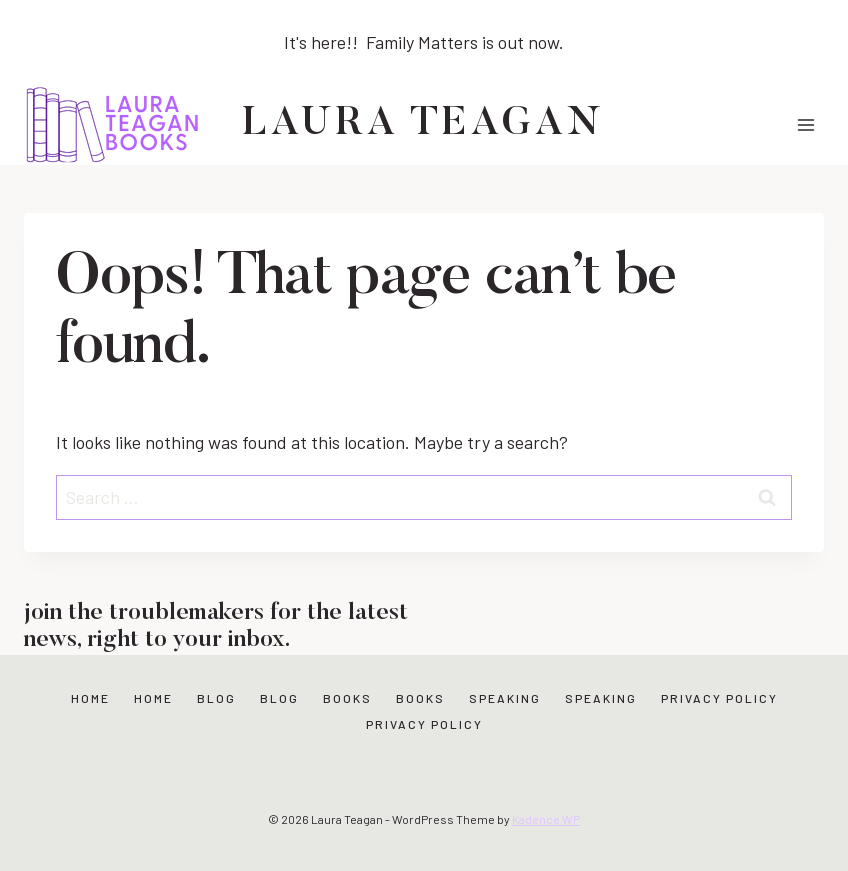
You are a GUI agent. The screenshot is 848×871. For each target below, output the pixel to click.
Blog (216, 698)
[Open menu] (805, 124)
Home (90, 698)
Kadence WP (546, 819)
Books (347, 698)
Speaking (505, 698)
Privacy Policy (719, 698)
